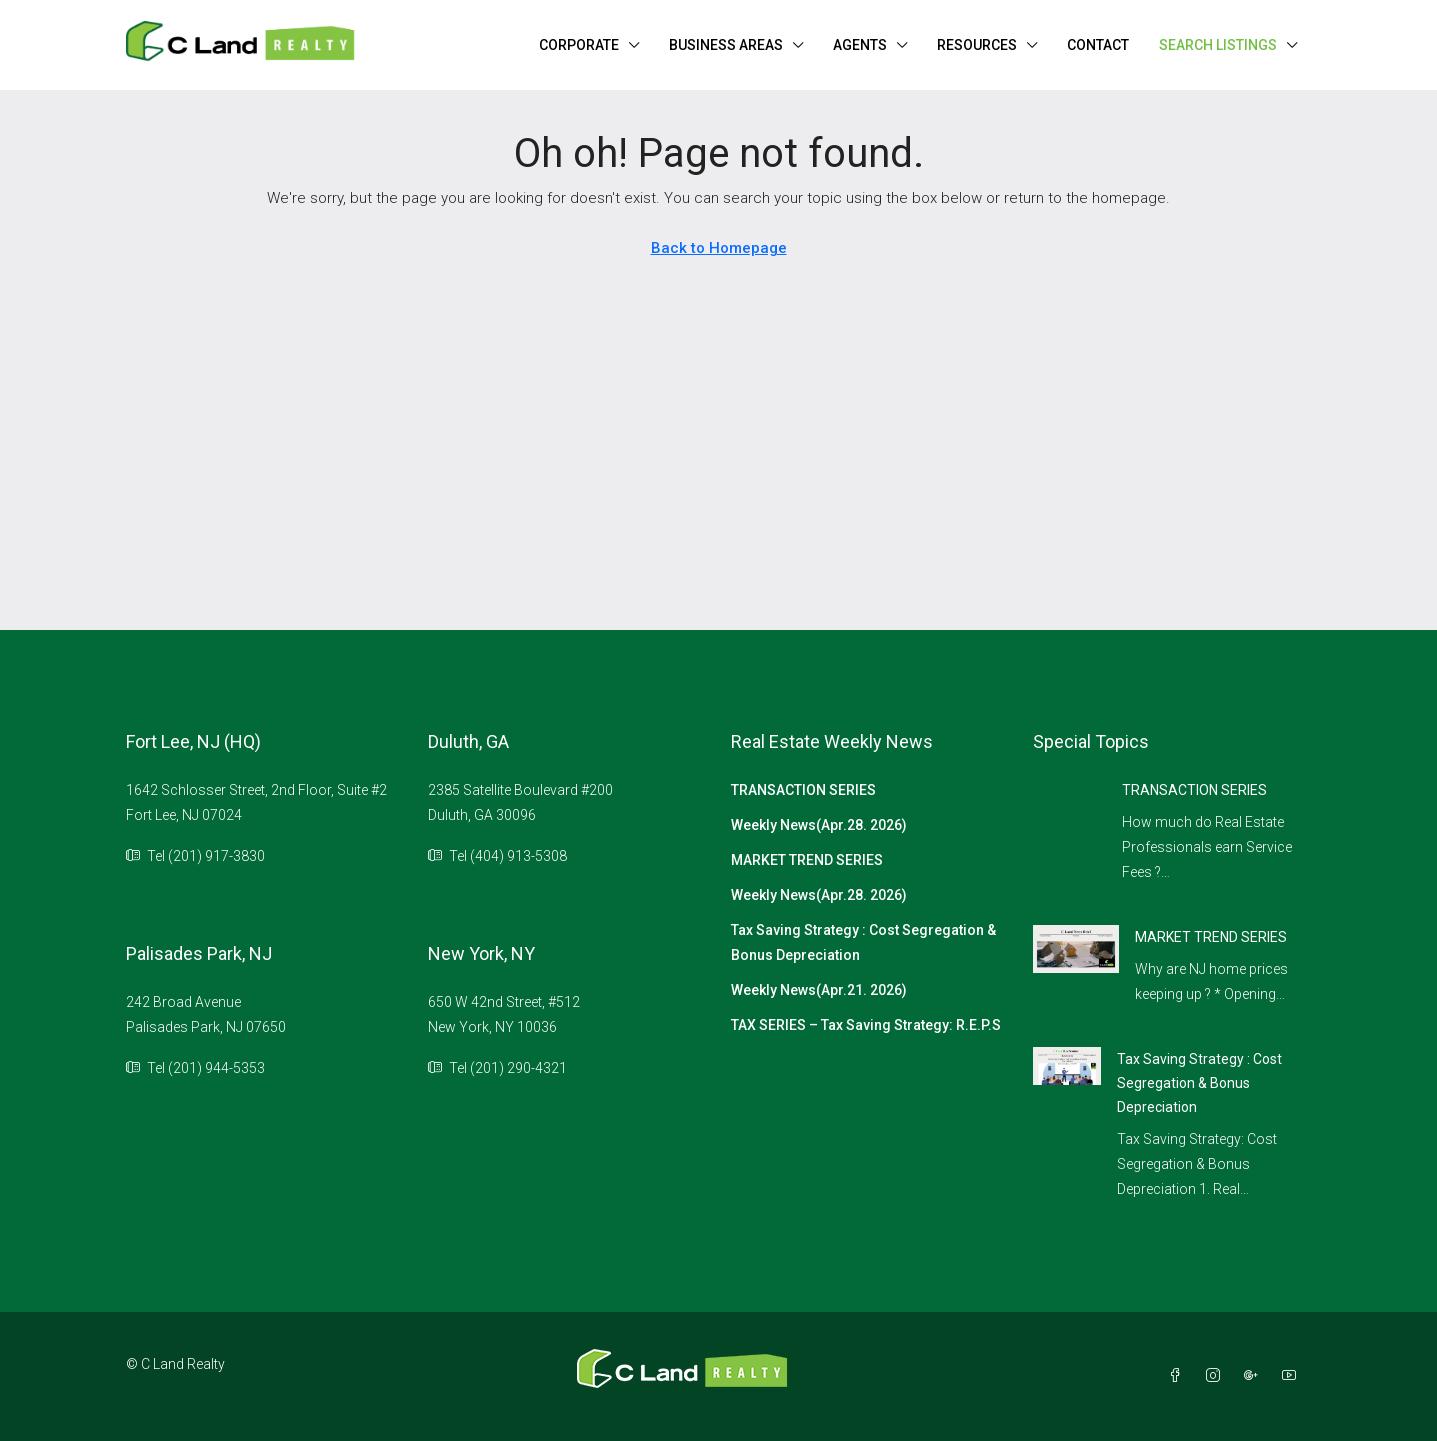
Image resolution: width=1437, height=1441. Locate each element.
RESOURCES (977, 45)
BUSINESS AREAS (726, 45)
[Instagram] (1217, 1376)
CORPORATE (579, 45)
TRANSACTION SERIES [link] (1194, 790)
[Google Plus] (1255, 1376)
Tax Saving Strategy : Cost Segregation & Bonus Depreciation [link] (1199, 1083)
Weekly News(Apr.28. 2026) (819, 825)
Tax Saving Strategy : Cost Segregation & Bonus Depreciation (863, 942)
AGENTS (860, 45)
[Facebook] (1179, 1376)
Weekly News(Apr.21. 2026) (819, 990)
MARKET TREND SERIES (807, 860)
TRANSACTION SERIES (803, 790)
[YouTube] (1293, 1376)
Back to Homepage (719, 248)
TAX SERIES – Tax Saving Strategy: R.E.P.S (866, 1025)
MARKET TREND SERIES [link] (1211, 937)
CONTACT (1098, 45)
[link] (1076, 948)
